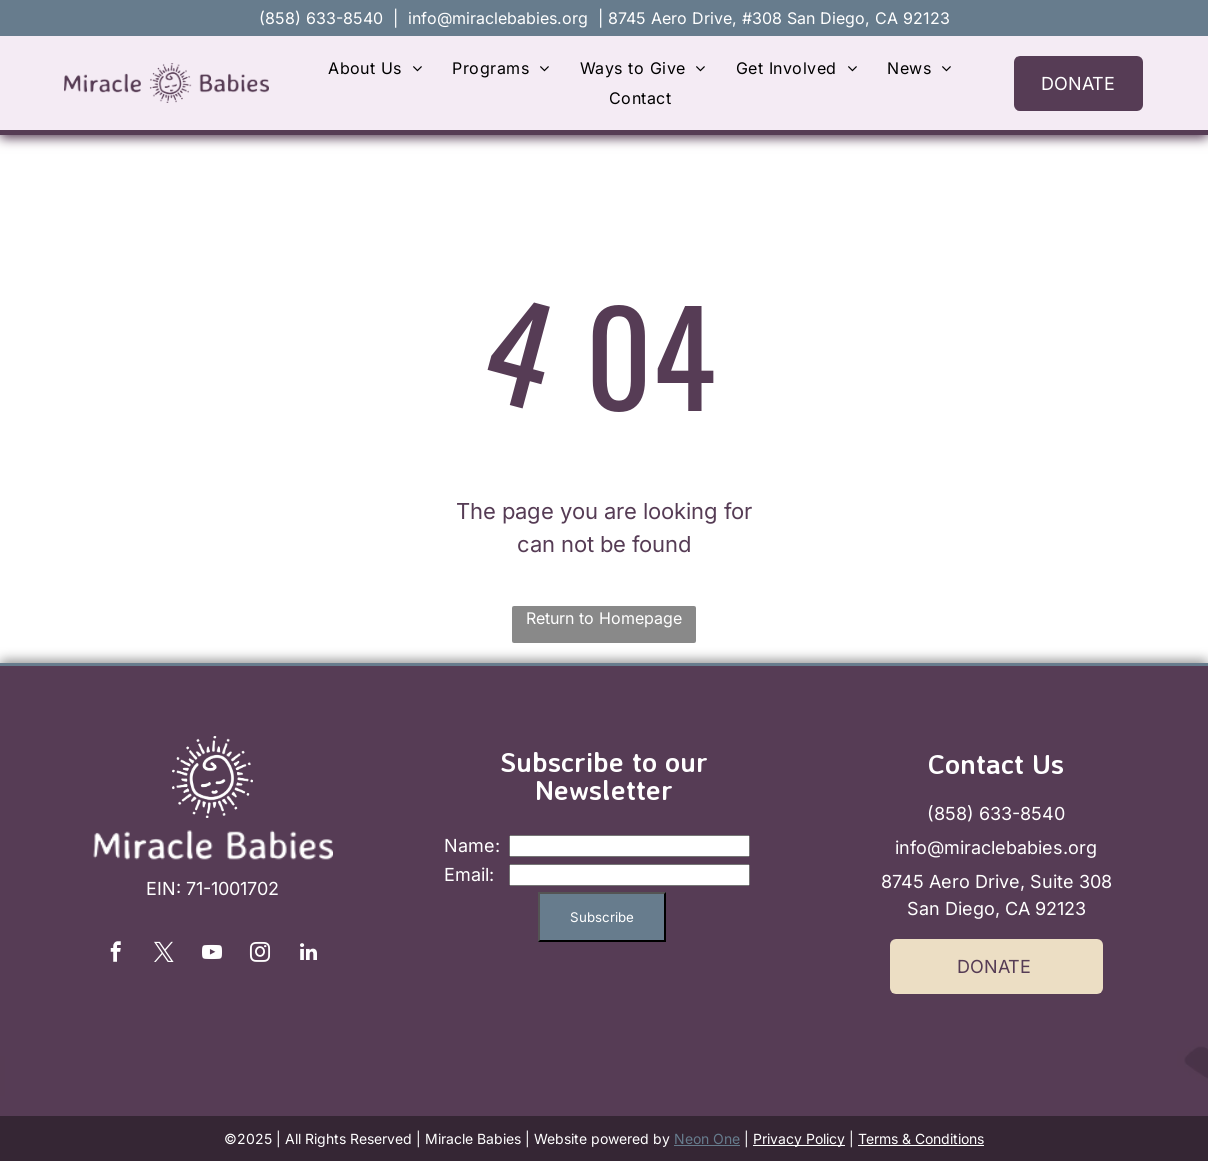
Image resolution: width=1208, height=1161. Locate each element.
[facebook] (116, 954)
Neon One (707, 1138)
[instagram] (260, 954)
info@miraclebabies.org (498, 18)
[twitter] (164, 954)
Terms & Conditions (921, 1138)
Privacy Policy (799, 1138)
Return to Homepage (604, 618)
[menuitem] (375, 68)
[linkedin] (308, 954)
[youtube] (212, 954)
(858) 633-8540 (996, 813)
